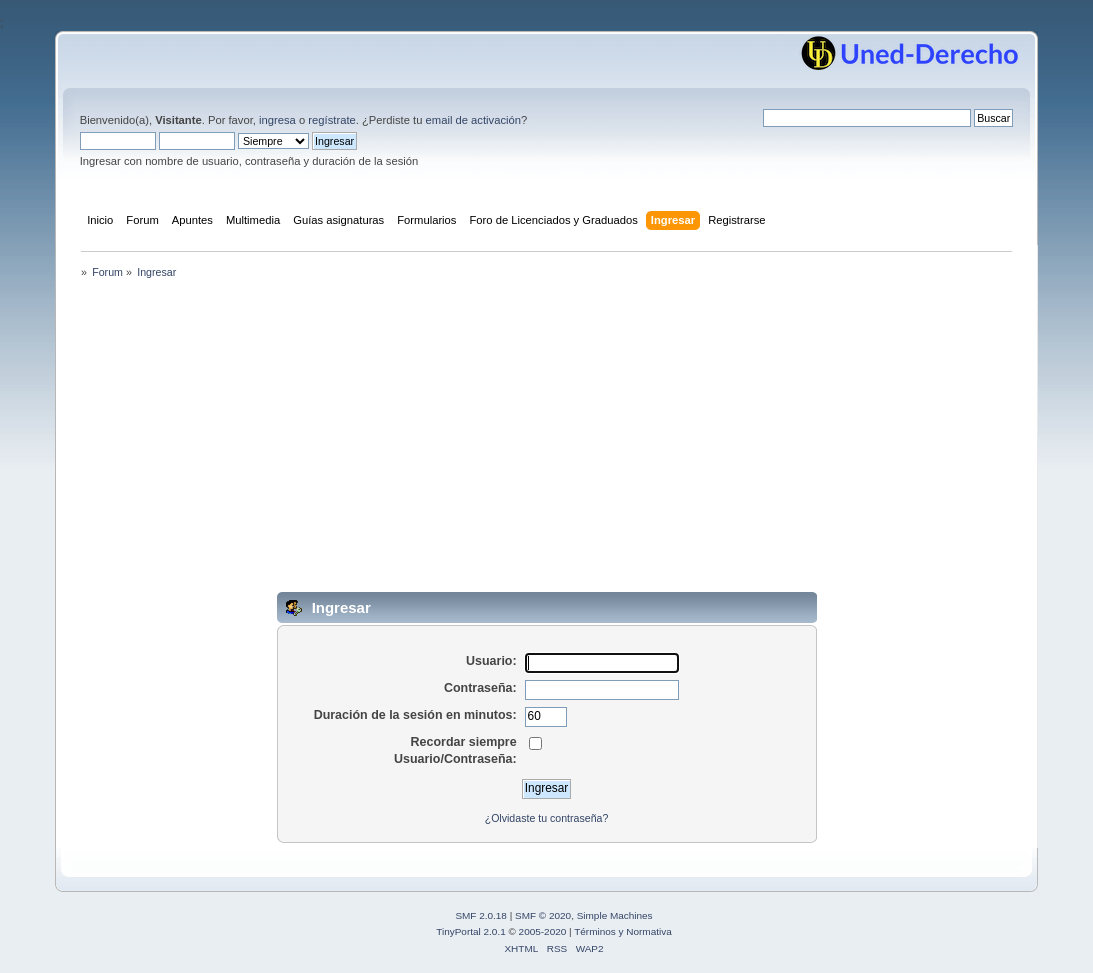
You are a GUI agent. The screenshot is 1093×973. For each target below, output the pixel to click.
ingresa (277, 120)
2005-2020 (543, 931)
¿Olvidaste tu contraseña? (547, 818)
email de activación (473, 120)
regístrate (331, 120)
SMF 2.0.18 (481, 915)
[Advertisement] (547, 442)
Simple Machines (615, 915)
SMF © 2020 (543, 915)
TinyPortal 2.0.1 (470, 931)
